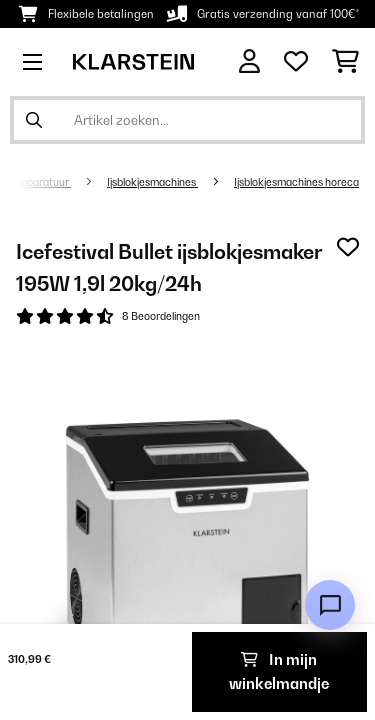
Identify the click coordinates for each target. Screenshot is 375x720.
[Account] (249, 61)
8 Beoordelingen (161, 316)
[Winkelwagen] (345, 62)
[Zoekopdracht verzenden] (34, 120)
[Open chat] (330, 605)
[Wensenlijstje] (296, 62)
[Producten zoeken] (187, 120)
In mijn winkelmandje (279, 671)
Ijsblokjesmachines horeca (296, 182)
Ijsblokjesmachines (152, 182)
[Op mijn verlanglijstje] (348, 247)
